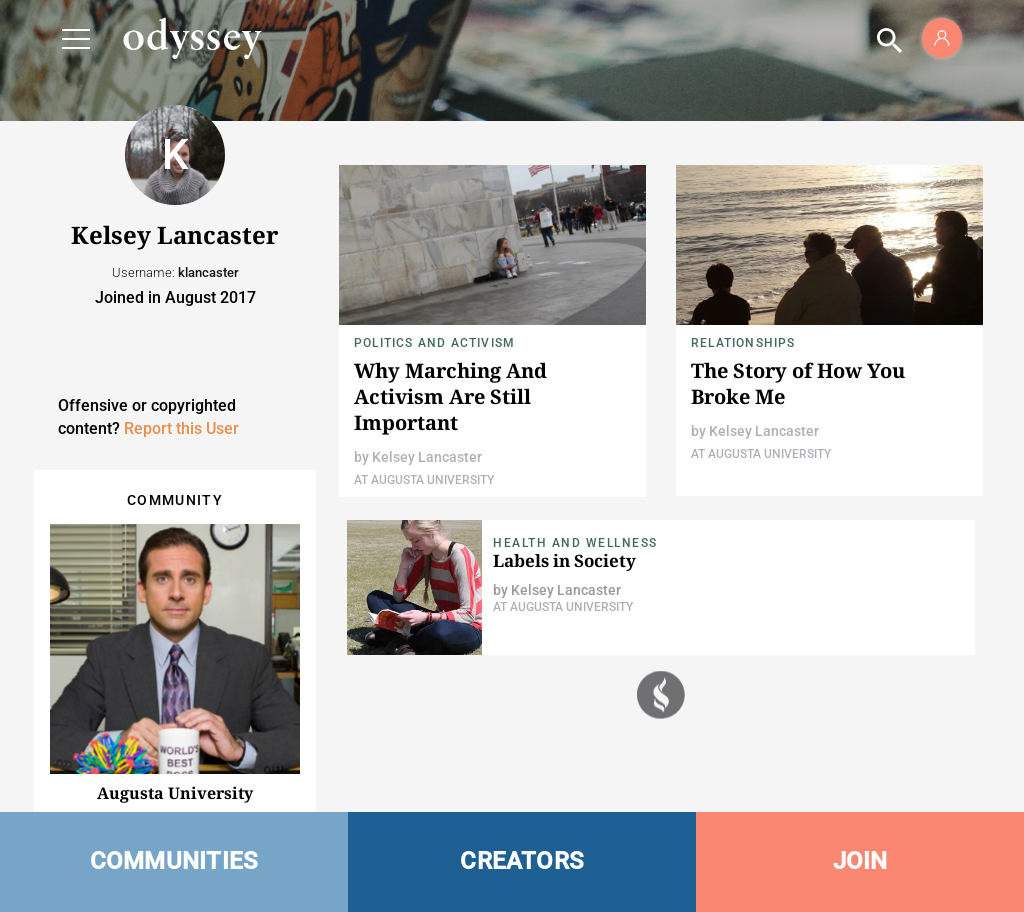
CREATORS (522, 861)
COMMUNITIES (174, 861)
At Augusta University (424, 480)
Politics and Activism (434, 343)
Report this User (181, 428)
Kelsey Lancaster (427, 457)
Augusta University (175, 793)
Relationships (743, 343)
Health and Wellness (575, 543)
